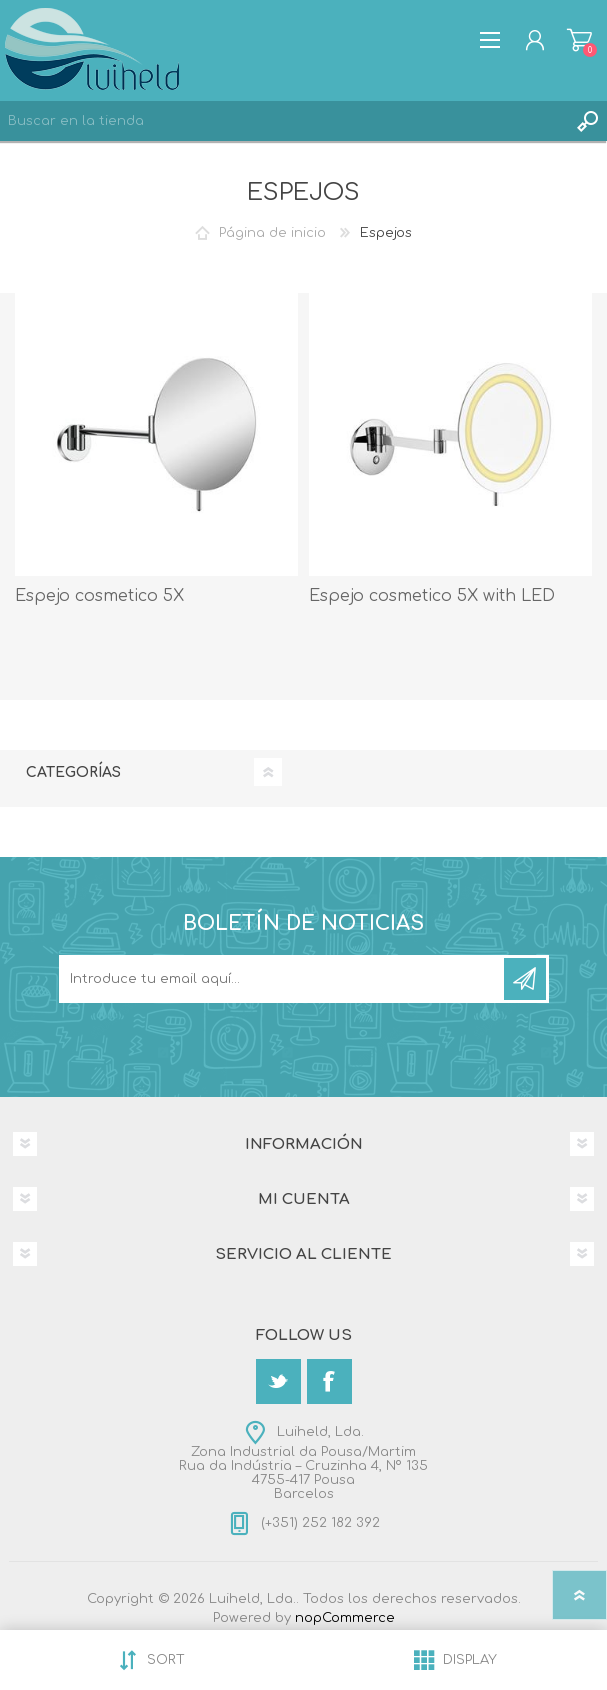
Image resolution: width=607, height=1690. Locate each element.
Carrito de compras (579, 40)
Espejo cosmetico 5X (99, 596)
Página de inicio (272, 233)
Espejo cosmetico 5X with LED (432, 596)
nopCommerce (345, 1618)
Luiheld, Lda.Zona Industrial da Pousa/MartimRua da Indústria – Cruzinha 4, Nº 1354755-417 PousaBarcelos (303, 1463)
